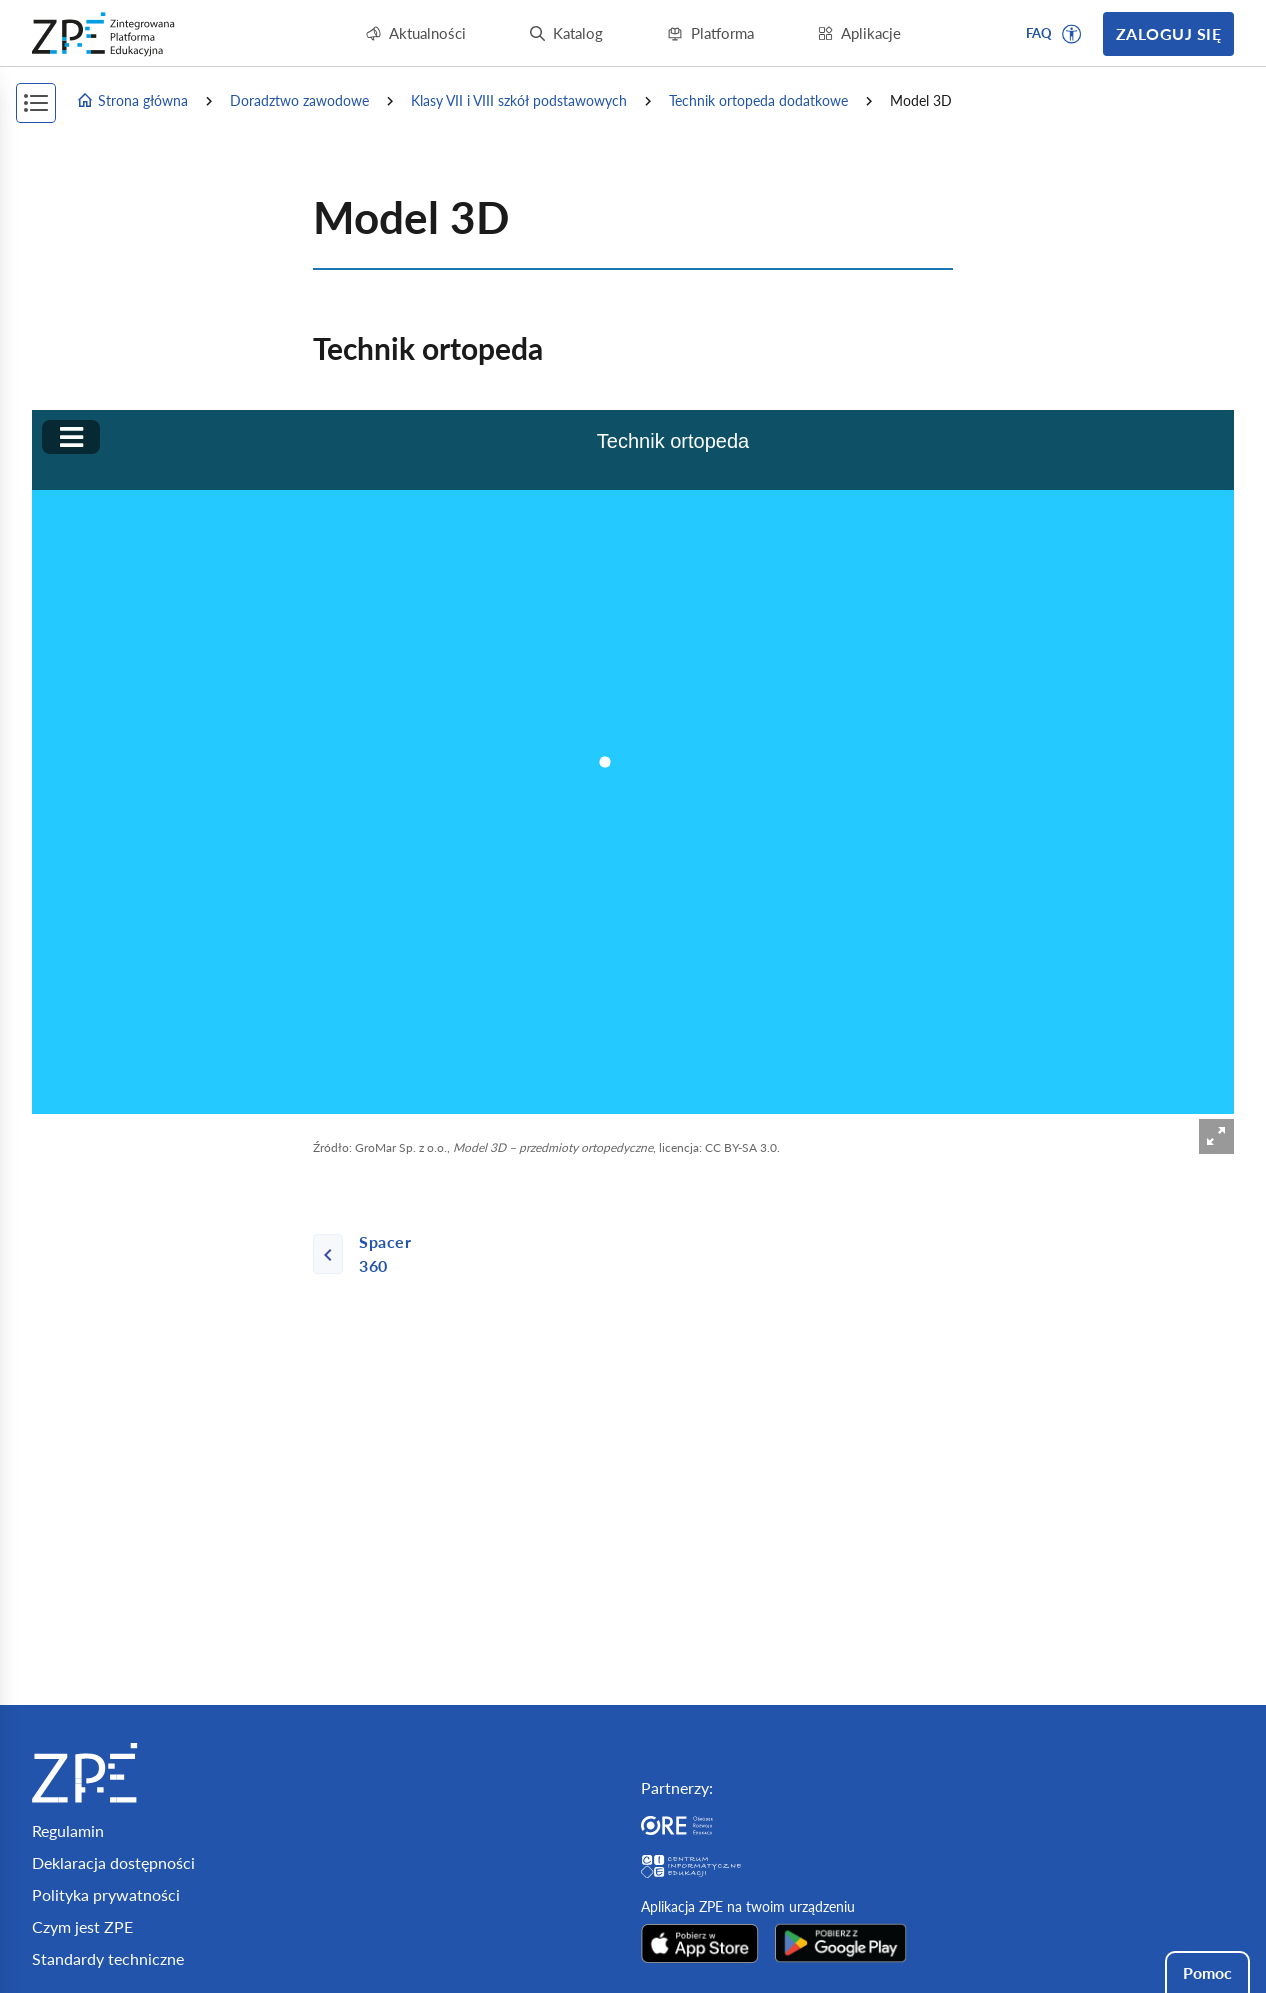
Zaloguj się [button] (1168, 33)
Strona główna (132, 101)
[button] (1072, 34)
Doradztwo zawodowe (299, 100)
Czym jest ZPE (82, 1926)
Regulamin (68, 1830)
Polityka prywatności (106, 1894)
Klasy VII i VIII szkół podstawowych (519, 100)
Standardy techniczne (108, 1958)
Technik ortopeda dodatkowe (758, 100)
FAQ (1039, 33)
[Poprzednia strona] (376, 1254)
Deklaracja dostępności (113, 1862)
